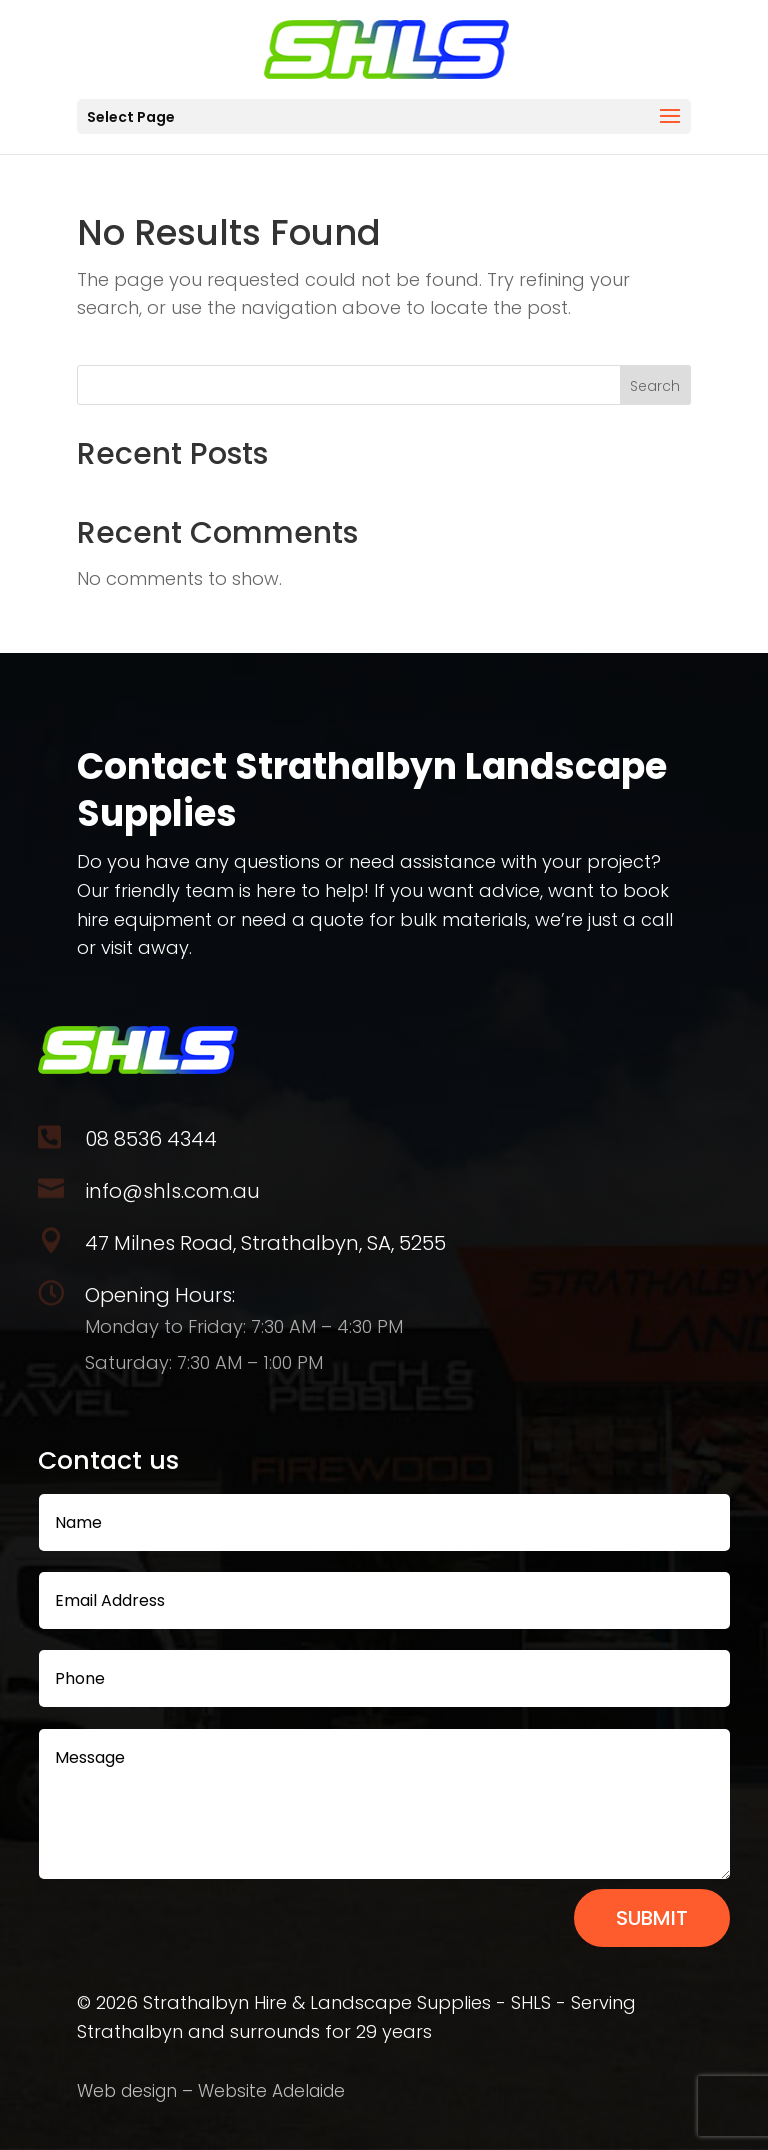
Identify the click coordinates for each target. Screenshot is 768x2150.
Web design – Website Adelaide (211, 2091)
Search (655, 386)
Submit (652, 1918)
